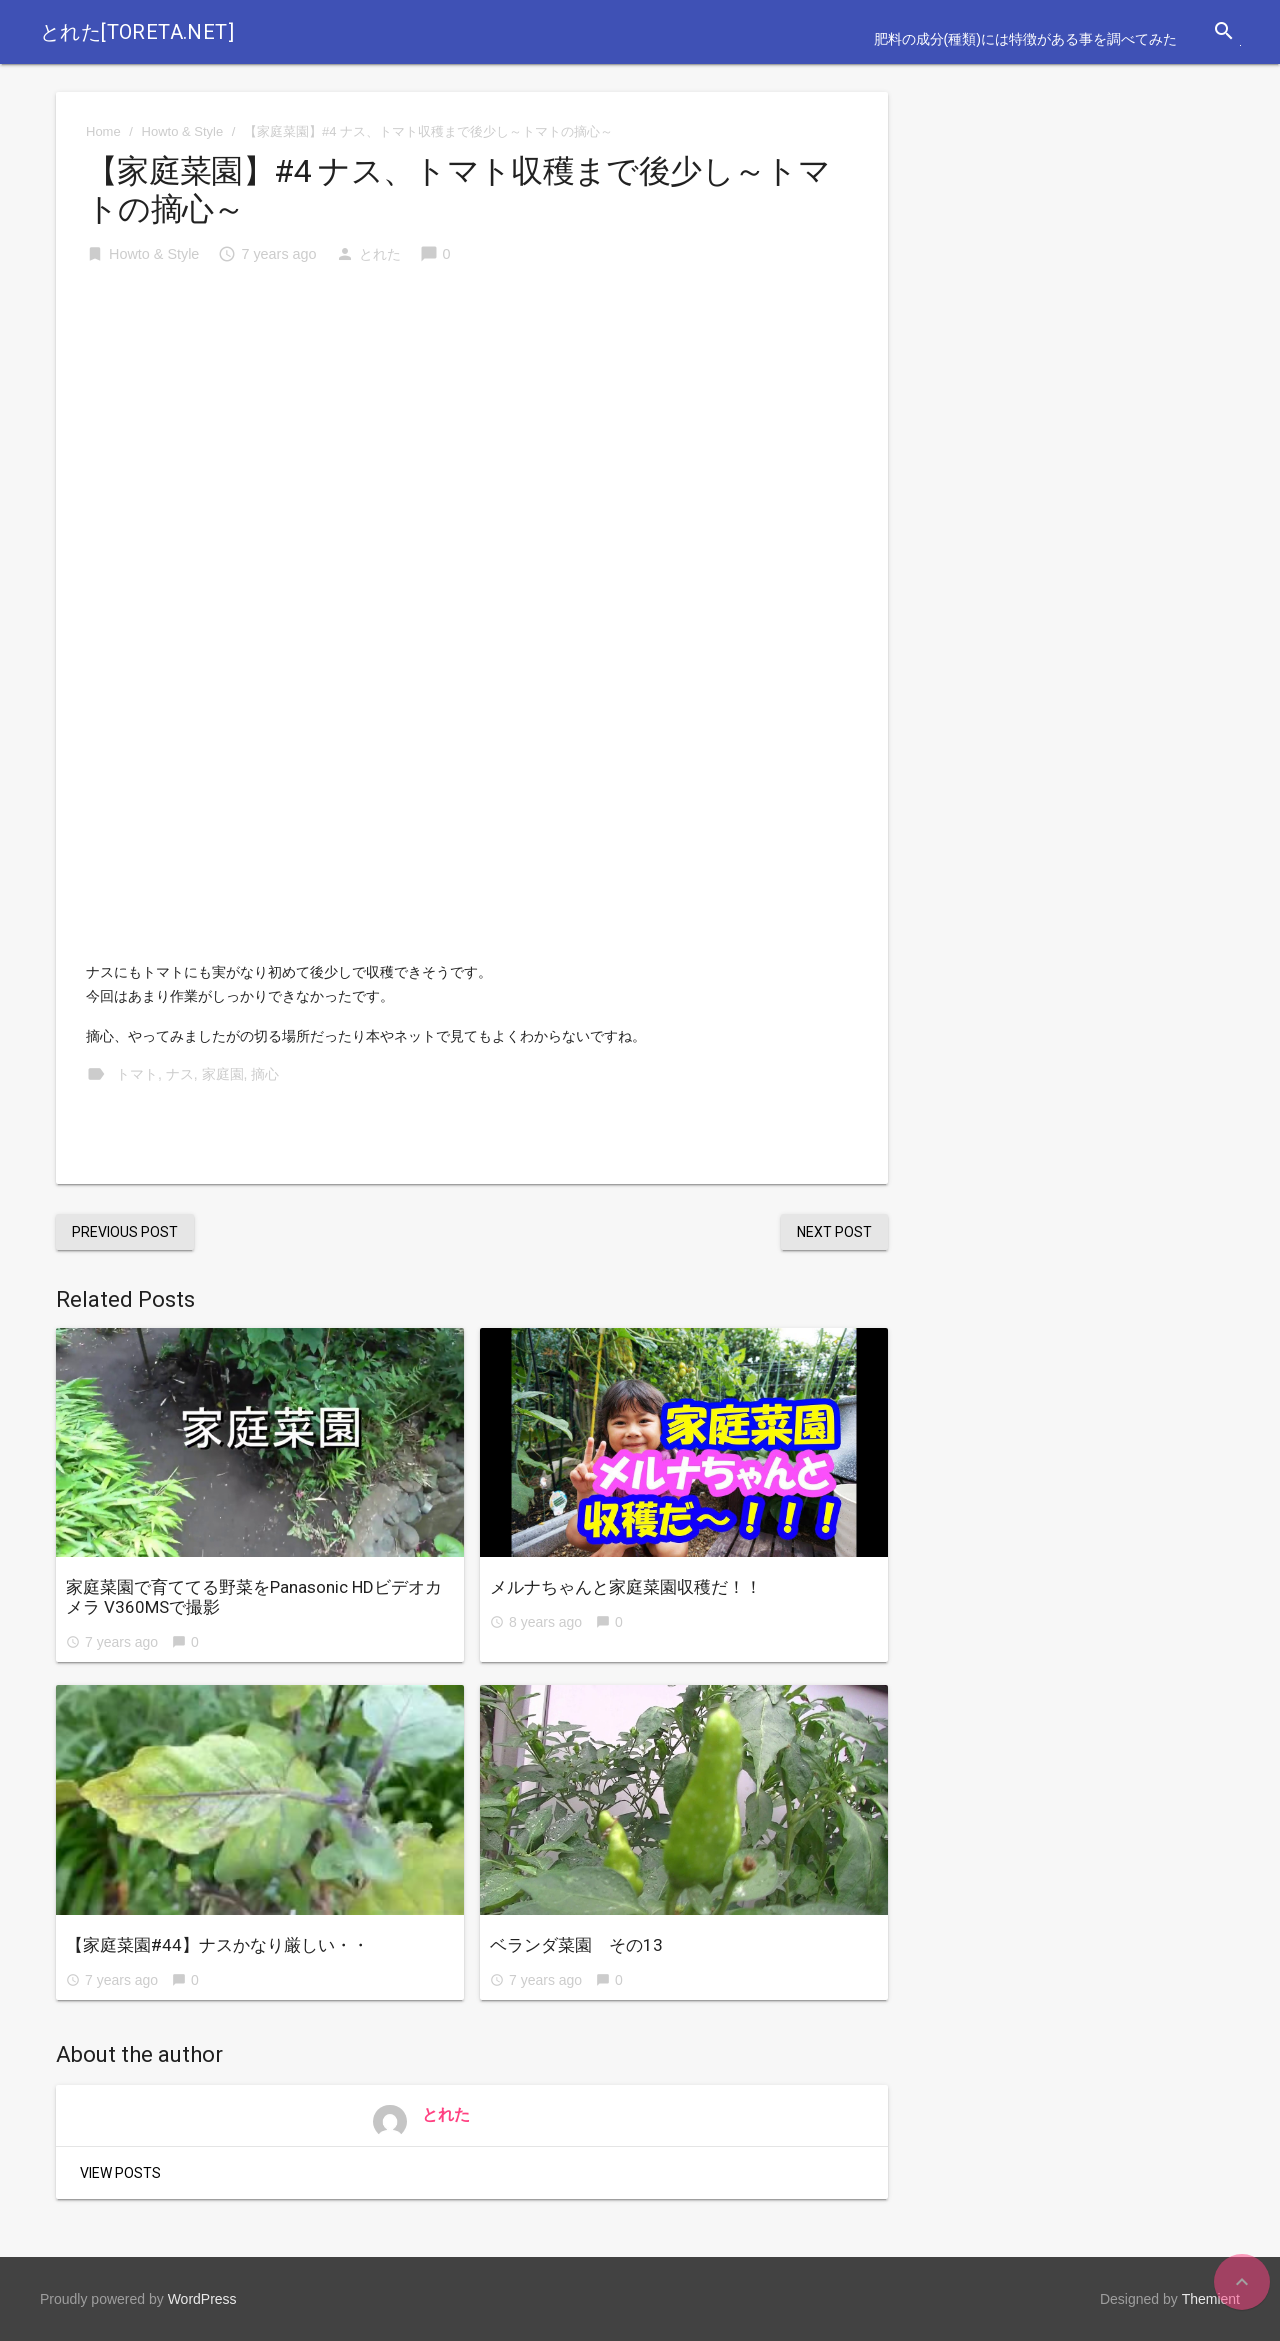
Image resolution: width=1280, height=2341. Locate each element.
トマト (137, 1074)
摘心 (265, 1074)
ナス (180, 1074)
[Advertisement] (472, 434)
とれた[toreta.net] (137, 32)
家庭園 (223, 1074)
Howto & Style (183, 131)
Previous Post (125, 1232)
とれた (380, 254)
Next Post (834, 1232)
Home (103, 131)
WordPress (202, 2299)
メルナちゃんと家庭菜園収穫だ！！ (626, 1587)
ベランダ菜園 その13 (576, 1945)
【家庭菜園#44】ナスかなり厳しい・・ (217, 1945)
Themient (1211, 2299)
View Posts (120, 2173)
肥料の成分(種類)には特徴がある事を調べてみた (1025, 39)
